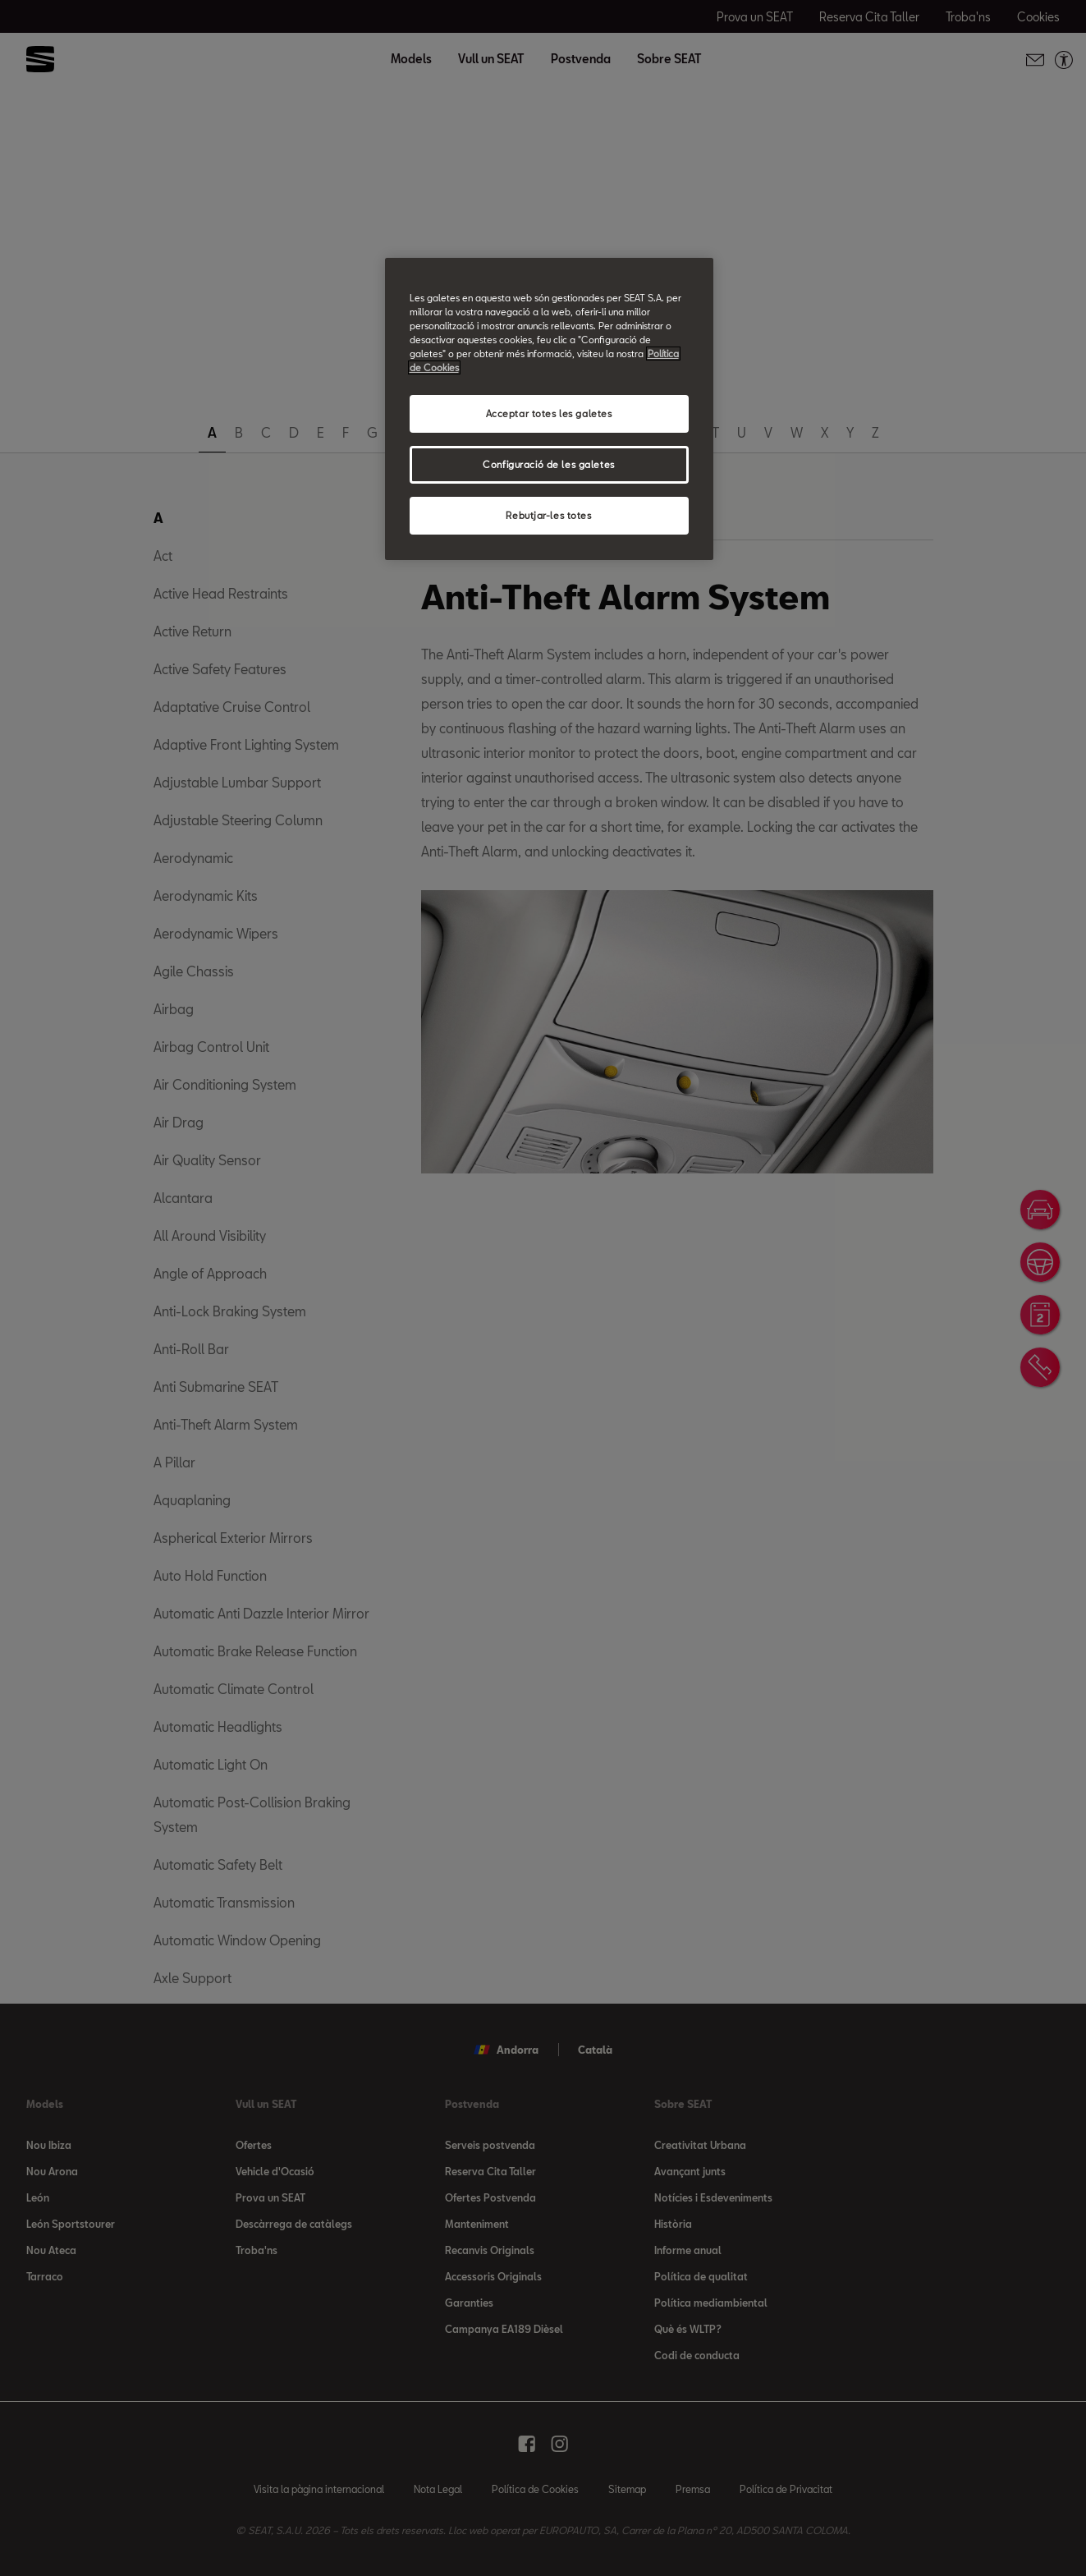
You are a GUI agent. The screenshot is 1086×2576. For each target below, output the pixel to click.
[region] (549, 409)
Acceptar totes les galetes (549, 413)
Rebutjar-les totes (548, 515)
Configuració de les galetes (548, 464)
